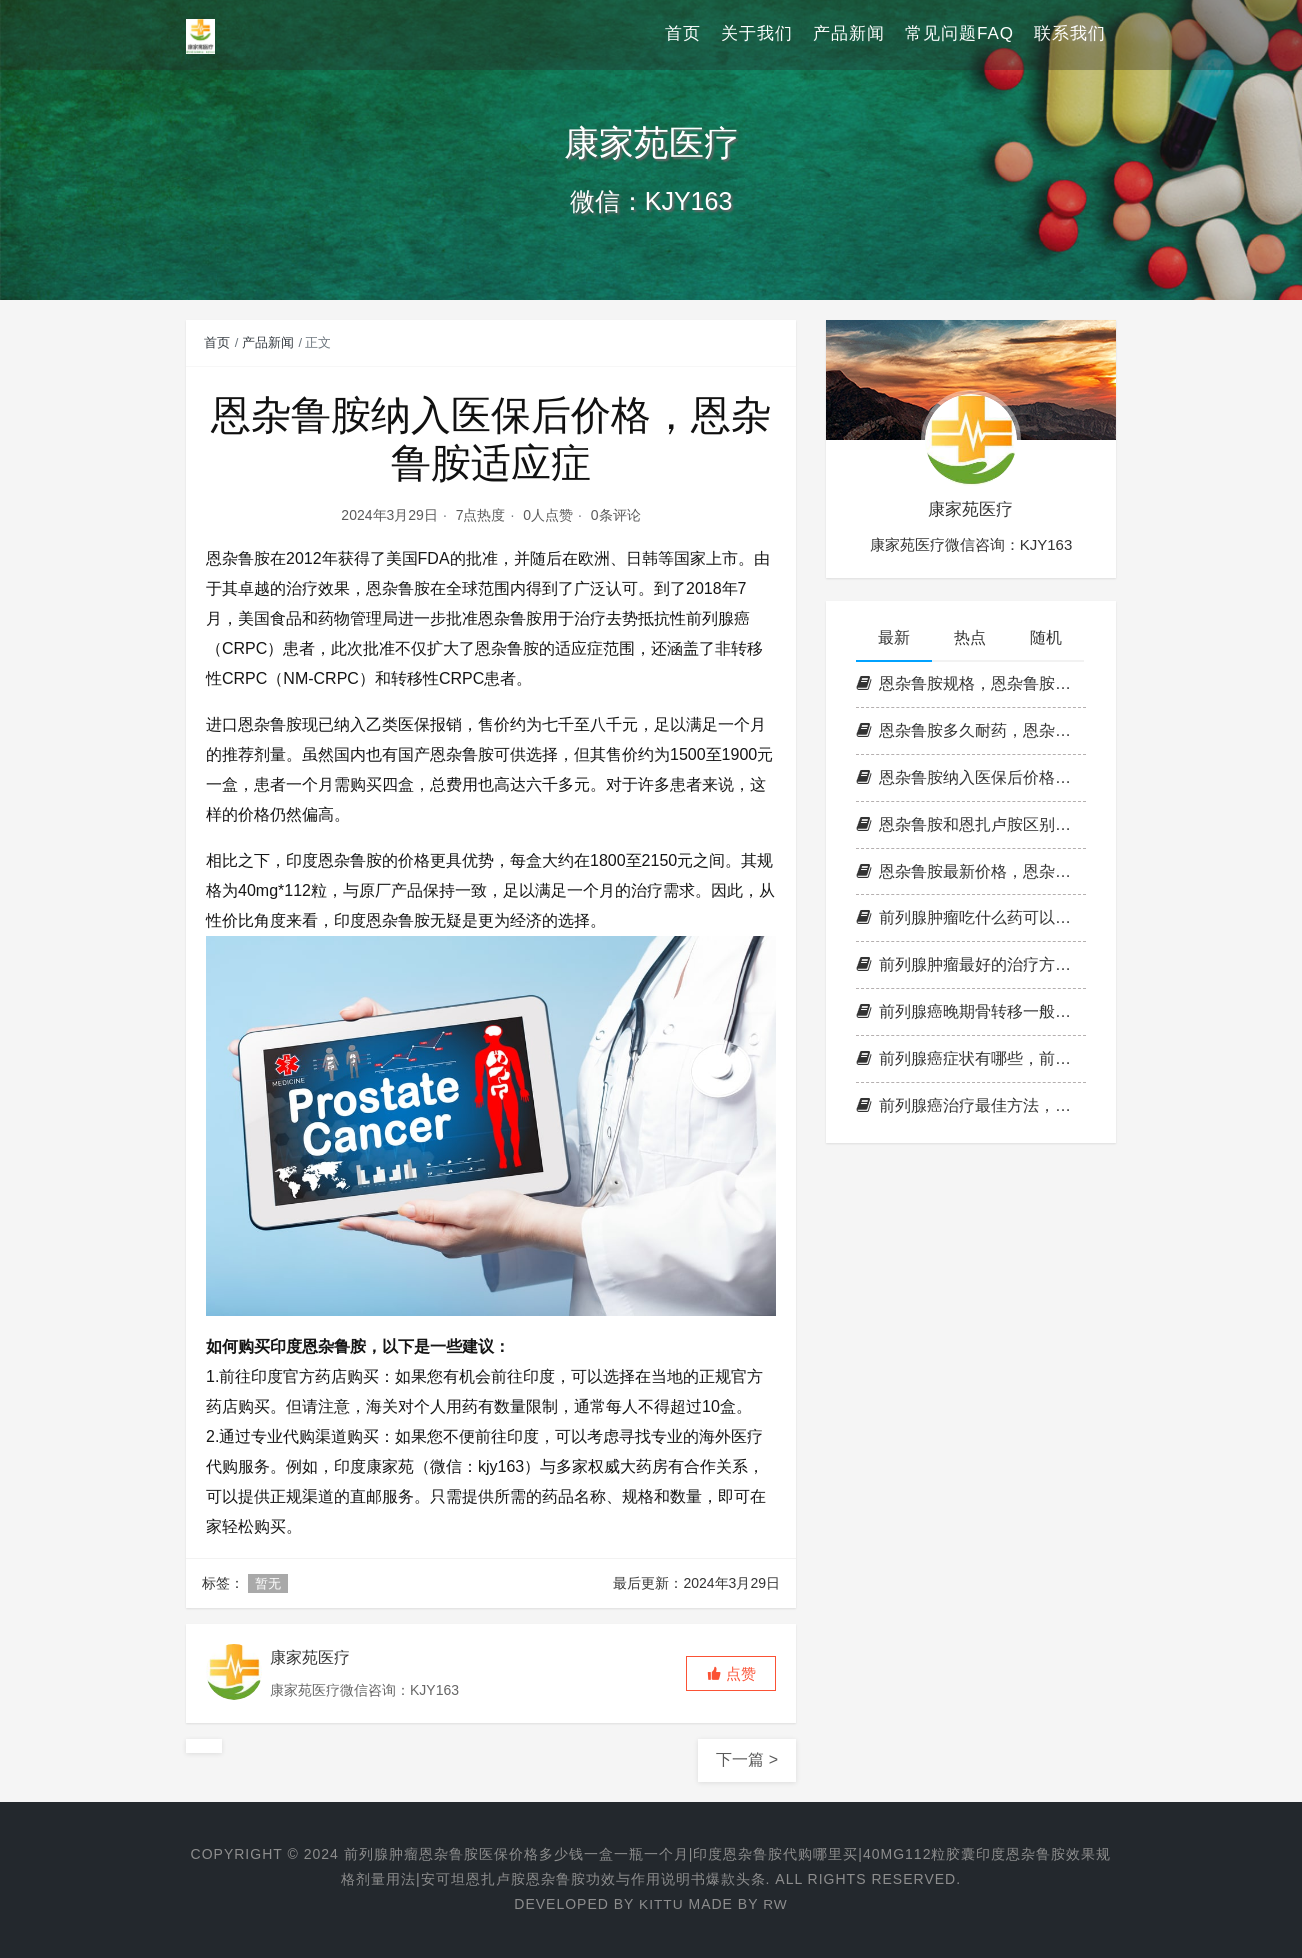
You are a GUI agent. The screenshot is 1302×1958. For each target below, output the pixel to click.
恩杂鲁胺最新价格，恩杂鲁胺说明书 (971, 871)
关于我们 (757, 34)
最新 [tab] (894, 637)
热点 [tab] (970, 637)
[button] (731, 1673)
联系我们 (1070, 34)
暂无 (268, 1583)
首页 (683, 34)
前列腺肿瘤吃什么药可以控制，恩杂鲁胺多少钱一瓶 (971, 917)
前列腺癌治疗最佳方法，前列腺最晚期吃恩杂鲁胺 (971, 1105)
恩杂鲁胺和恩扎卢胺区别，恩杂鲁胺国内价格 (971, 824)
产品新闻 (849, 34)
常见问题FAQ (959, 34)
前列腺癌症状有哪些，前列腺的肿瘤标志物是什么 (971, 1058)
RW (775, 1904)
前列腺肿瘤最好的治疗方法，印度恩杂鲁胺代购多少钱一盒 (971, 964)
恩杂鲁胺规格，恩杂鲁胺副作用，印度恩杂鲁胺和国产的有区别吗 (971, 683)
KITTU (660, 1904)
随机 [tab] (1046, 637)
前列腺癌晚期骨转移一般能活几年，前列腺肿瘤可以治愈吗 (971, 1011)
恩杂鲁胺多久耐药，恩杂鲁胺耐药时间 (971, 730)
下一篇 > (747, 1759)
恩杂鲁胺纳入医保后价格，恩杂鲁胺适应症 (971, 777)
